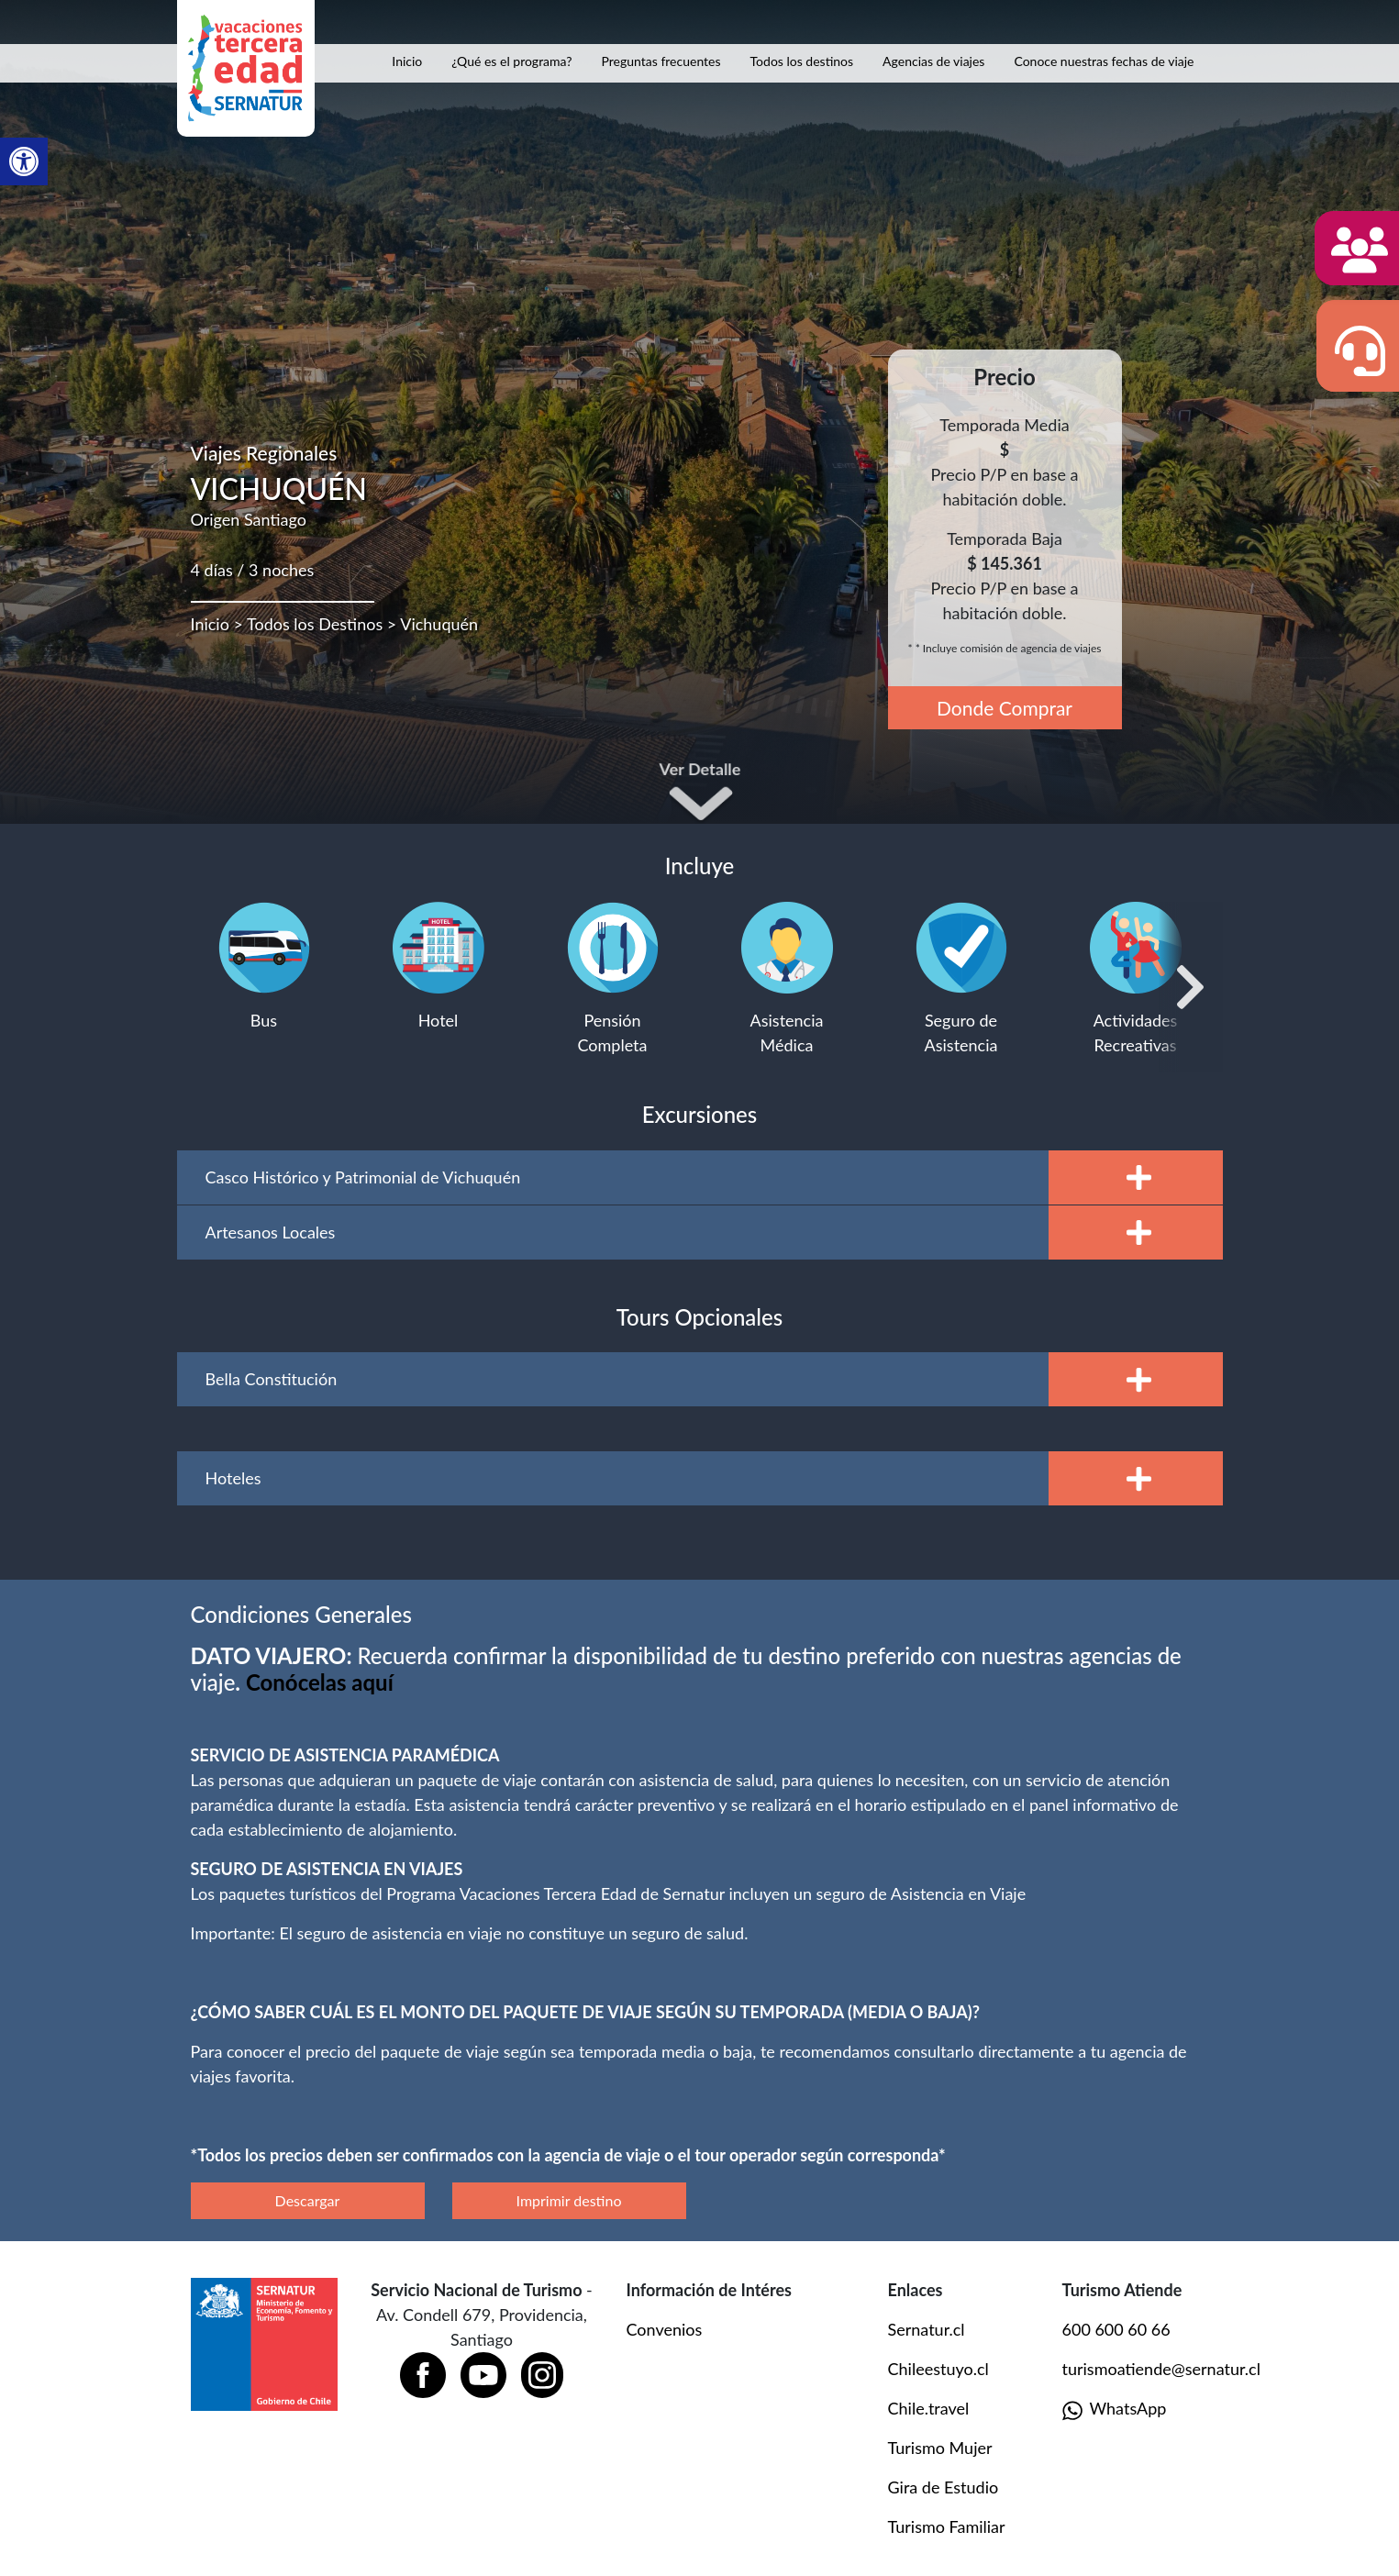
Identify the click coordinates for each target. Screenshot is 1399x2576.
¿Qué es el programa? (511, 61)
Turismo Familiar (946, 2526)
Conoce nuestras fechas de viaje (1104, 61)
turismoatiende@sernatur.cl (1161, 2369)
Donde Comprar (1004, 707)
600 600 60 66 (1116, 2329)
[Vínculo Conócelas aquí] (320, 1682)
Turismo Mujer (940, 2447)
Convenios (665, 2329)
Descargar (307, 2200)
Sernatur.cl (926, 2329)
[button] (24, 161)
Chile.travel (929, 2408)
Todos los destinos (802, 61)
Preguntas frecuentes (661, 61)
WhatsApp (1114, 2409)
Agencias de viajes (933, 61)
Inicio (407, 61)
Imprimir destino (569, 2200)
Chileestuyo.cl (938, 2369)
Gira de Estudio (943, 2487)
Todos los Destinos (315, 624)
